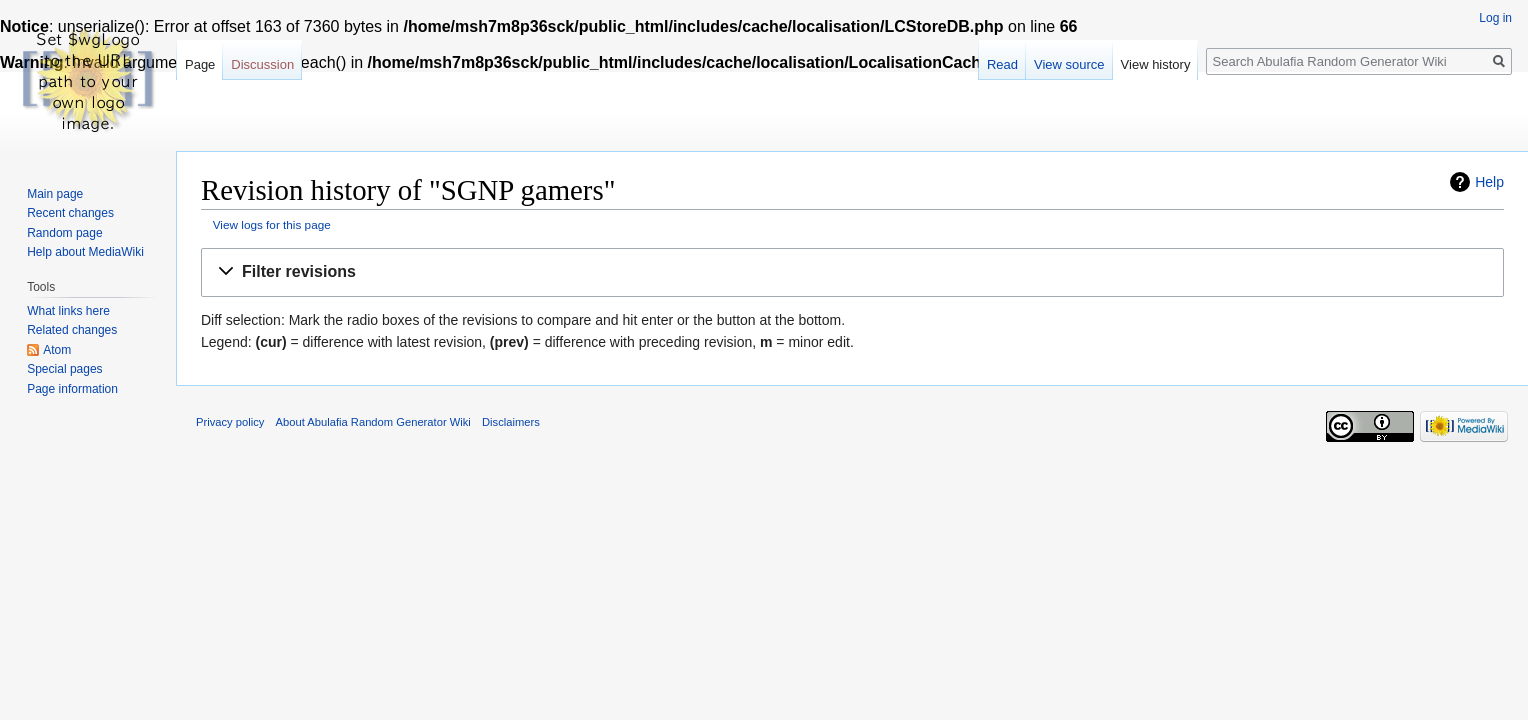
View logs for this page (272, 224)
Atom (57, 350)
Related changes (72, 330)
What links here (68, 311)
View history (1156, 64)
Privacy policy (230, 422)
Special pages (64, 369)
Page (200, 64)
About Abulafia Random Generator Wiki (373, 422)
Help (1489, 182)
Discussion (262, 64)
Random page (64, 233)
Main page (55, 194)
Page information (72, 389)
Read (1002, 64)
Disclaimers (511, 422)
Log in (1495, 18)
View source (1069, 64)
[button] (852, 272)
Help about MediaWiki (85, 252)
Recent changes (70, 213)
